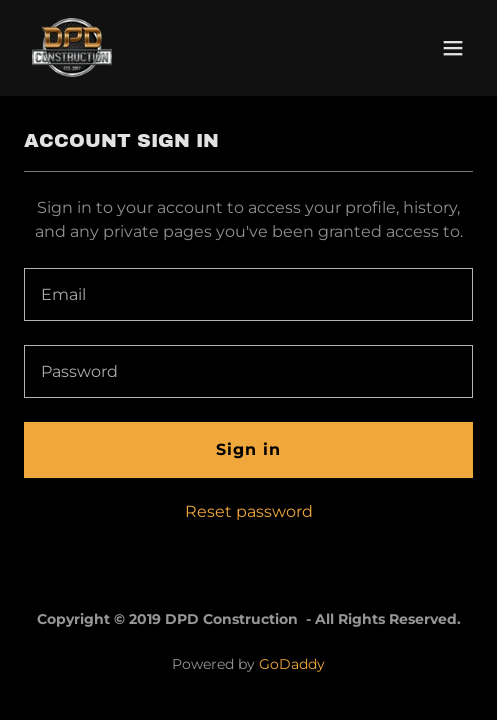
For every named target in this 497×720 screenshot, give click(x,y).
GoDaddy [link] (292, 664)
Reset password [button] (249, 511)
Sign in (248, 449)
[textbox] (248, 294)
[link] (72, 48)
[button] (453, 48)
